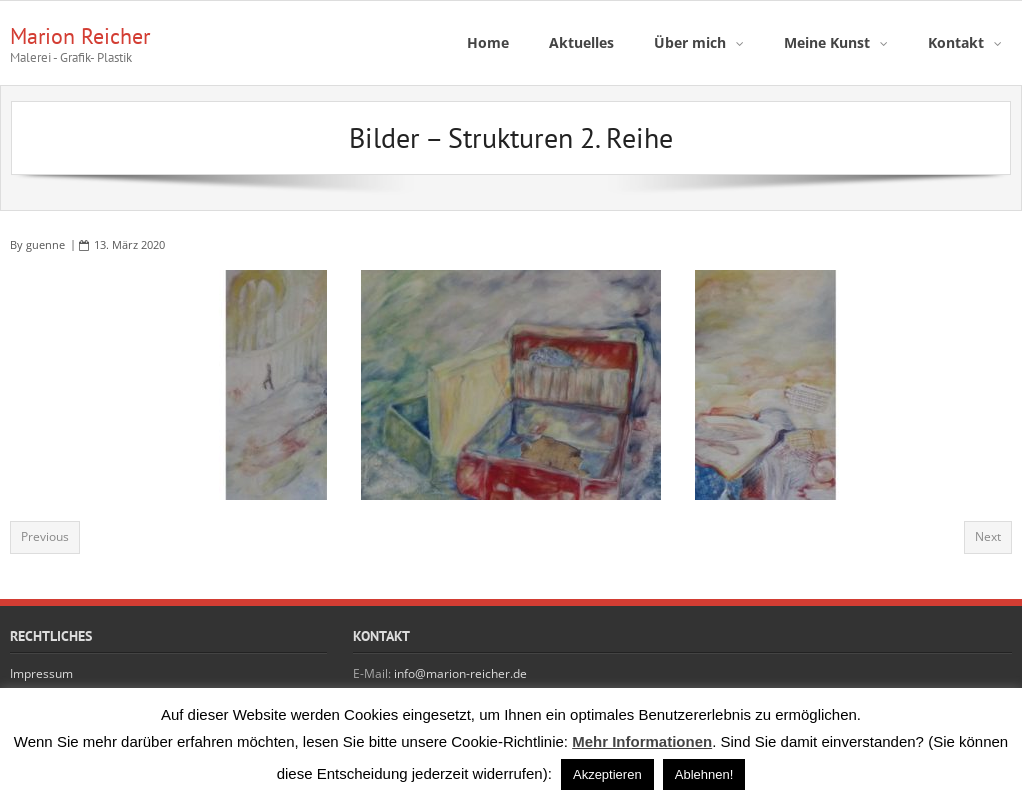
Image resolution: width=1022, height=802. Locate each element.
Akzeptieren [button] (607, 774)
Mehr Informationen (642, 741)
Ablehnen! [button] (704, 774)
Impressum (41, 673)
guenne (45, 244)
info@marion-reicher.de (460, 673)
